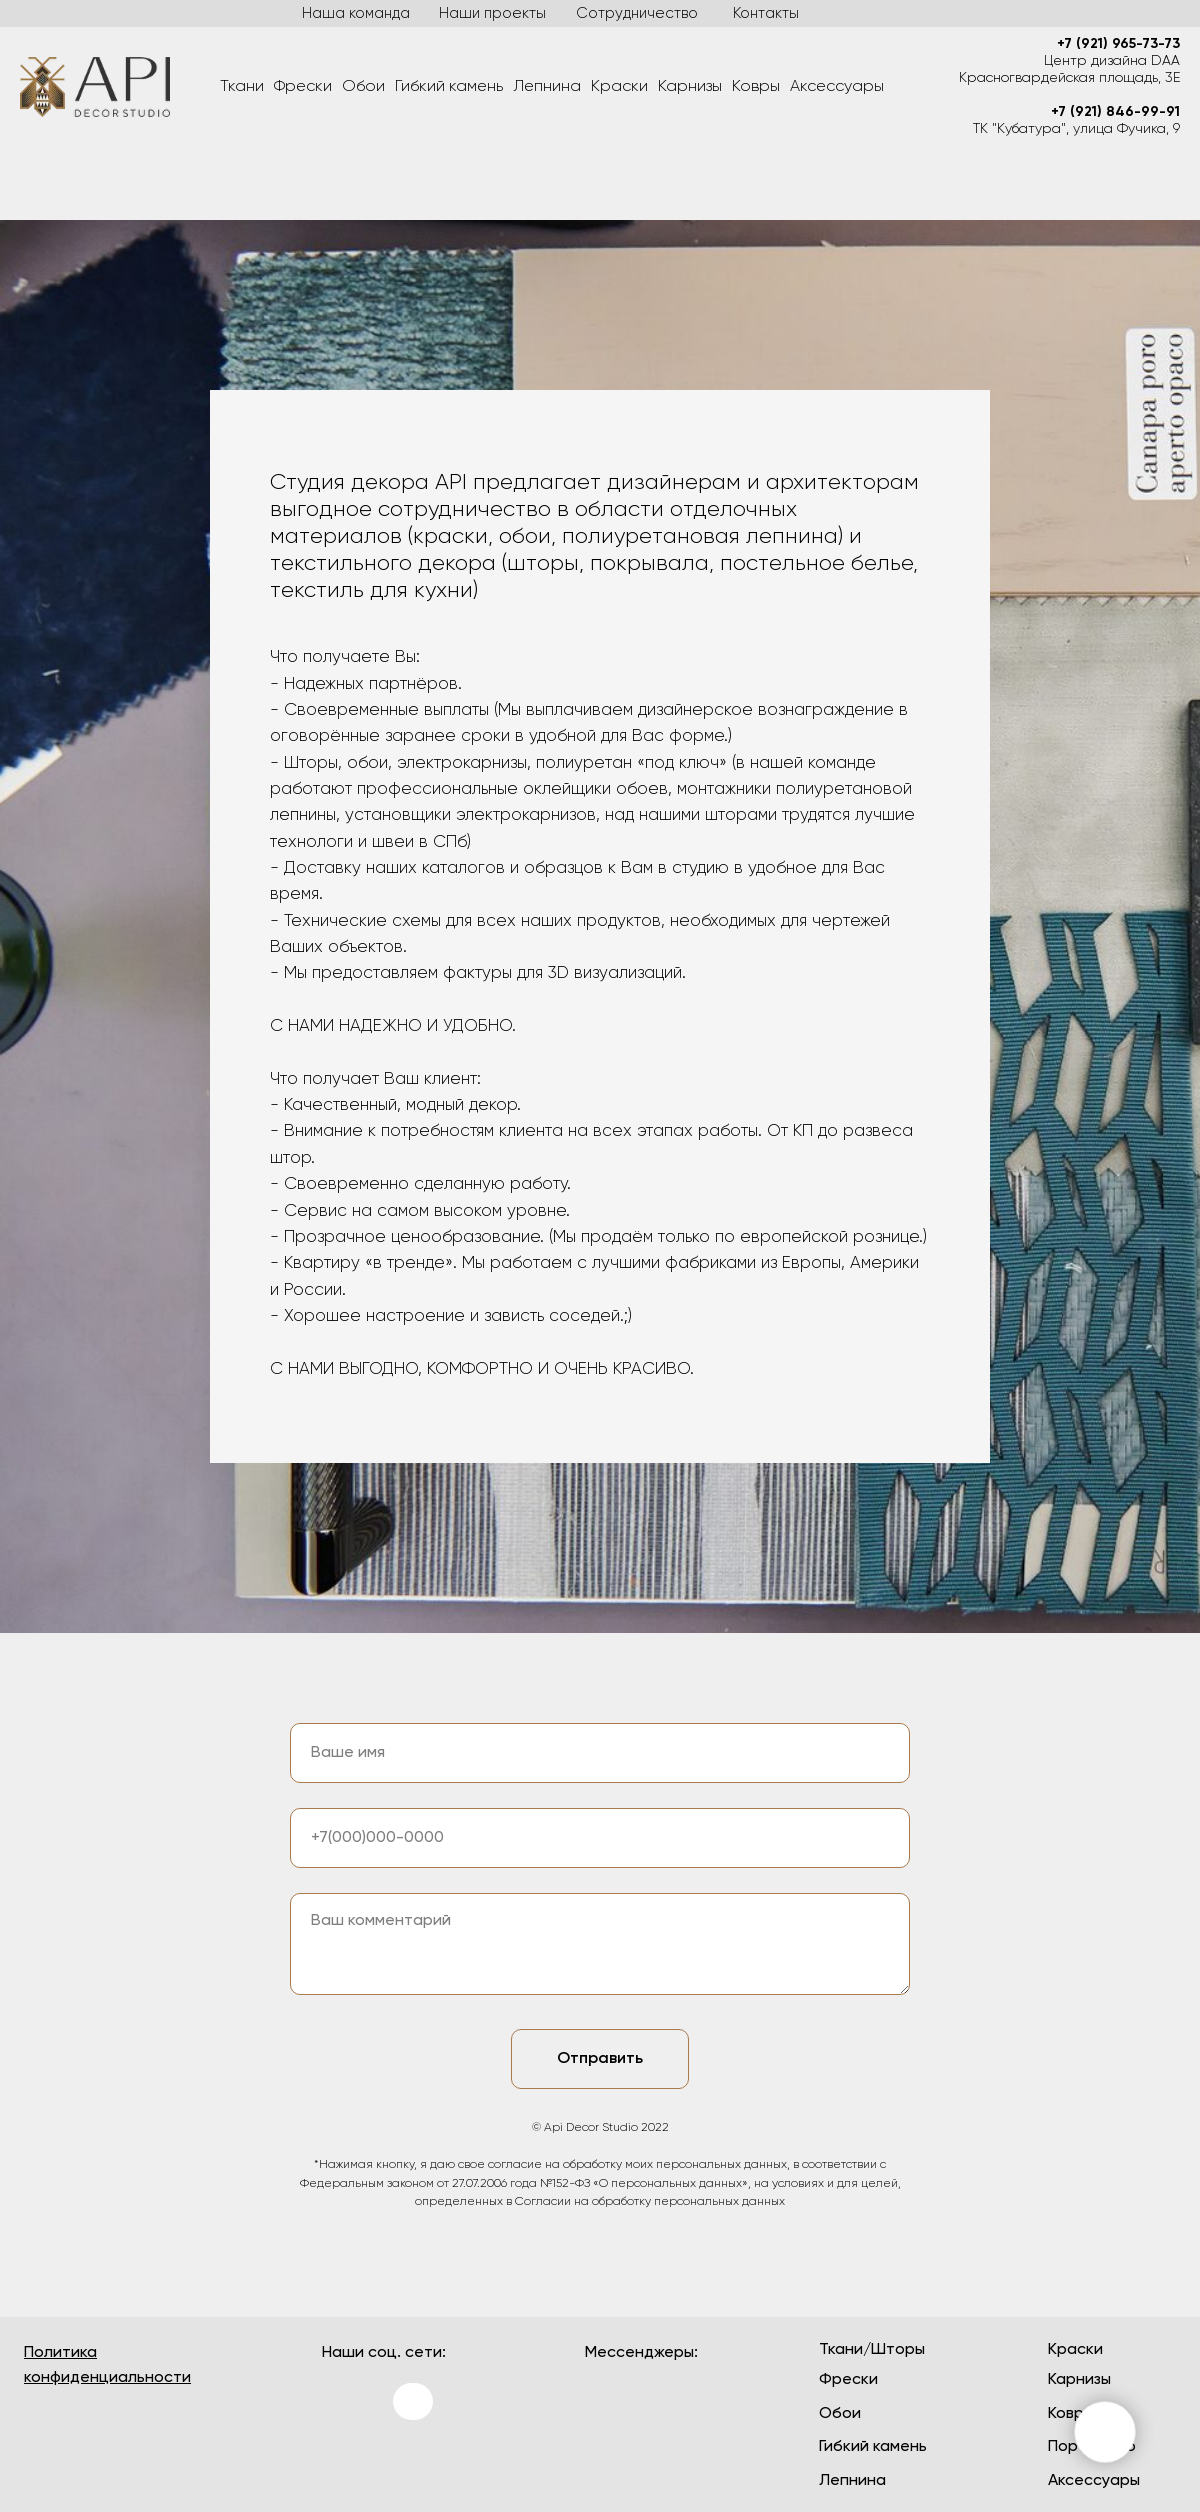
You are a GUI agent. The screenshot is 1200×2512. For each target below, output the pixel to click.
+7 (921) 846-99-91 (1115, 112)
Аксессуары (837, 87)
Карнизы (690, 87)
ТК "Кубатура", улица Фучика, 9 (1076, 129)
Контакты (766, 13)
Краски (619, 87)
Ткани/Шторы (872, 2350)
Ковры (756, 87)
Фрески (303, 87)
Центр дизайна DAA (1112, 61)
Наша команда (356, 13)
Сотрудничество (637, 13)
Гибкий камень (449, 87)
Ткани (242, 87)
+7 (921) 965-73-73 (1118, 44)
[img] (346, 2461)
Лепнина (547, 87)
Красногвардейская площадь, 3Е (1069, 78)
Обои (363, 87)
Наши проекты (492, 13)
